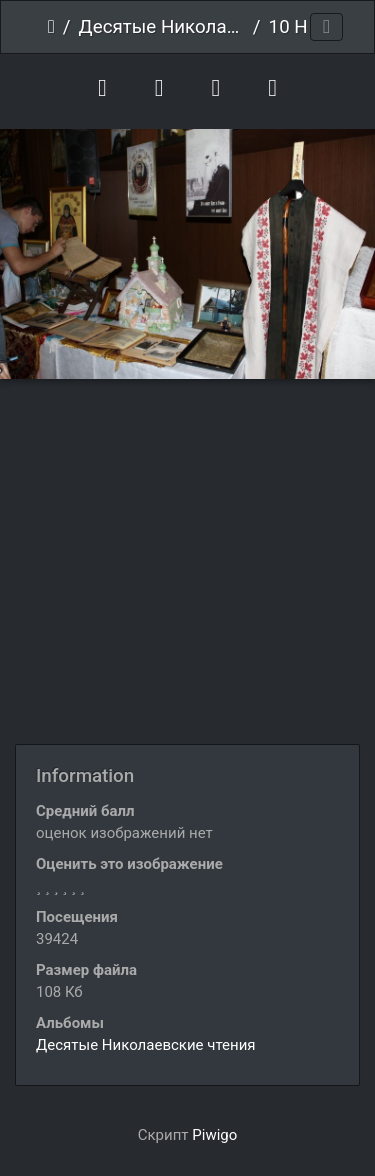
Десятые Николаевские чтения (162, 27)
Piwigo (214, 1135)
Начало (51, 27)
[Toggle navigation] (326, 27)
